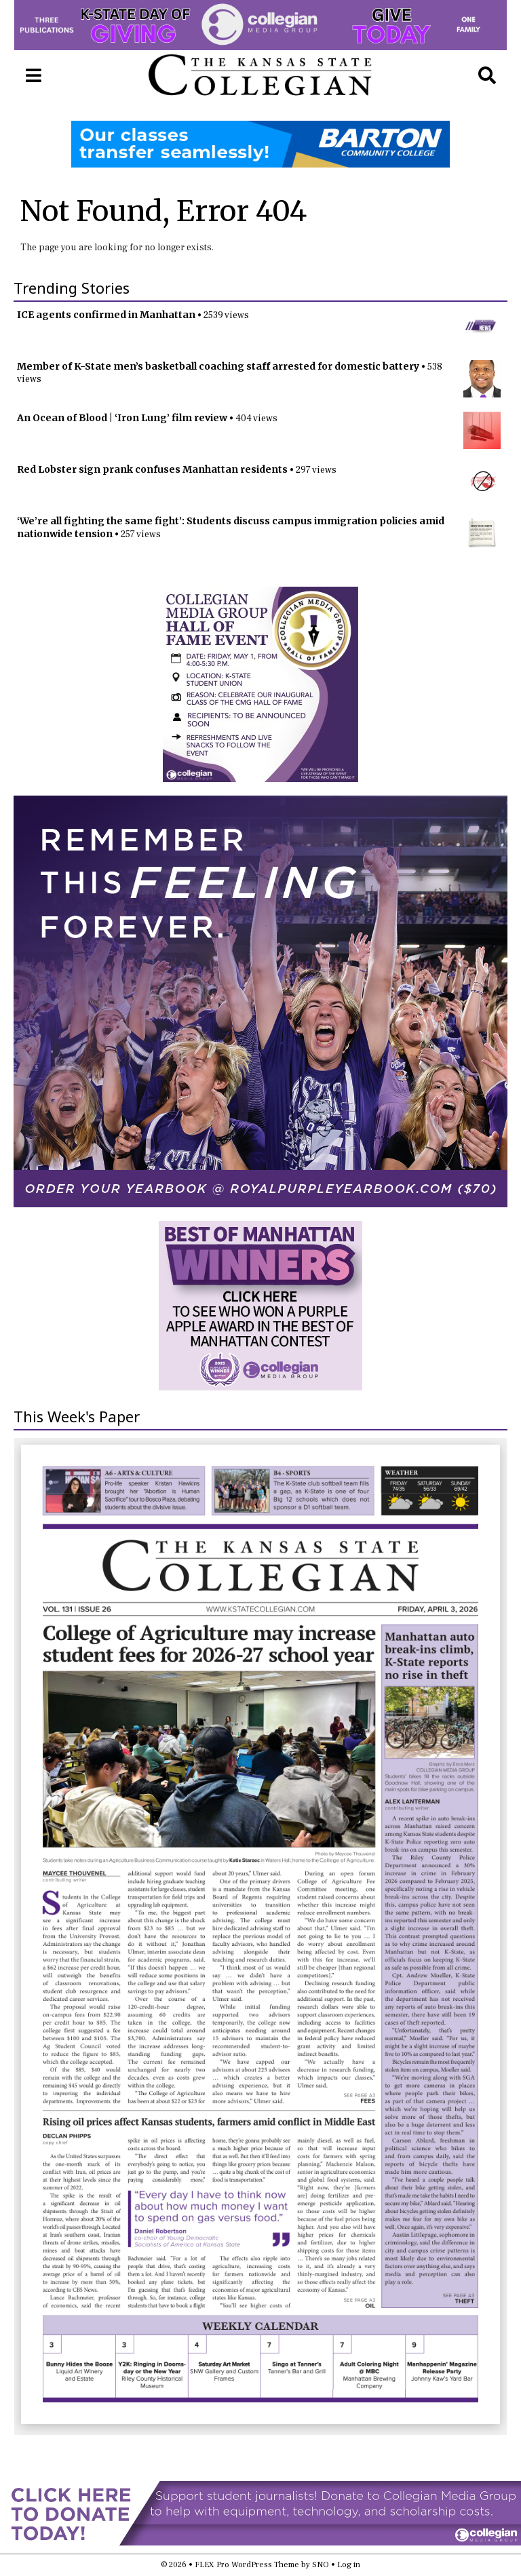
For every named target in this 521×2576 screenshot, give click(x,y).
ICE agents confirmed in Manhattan (106, 315)
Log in (348, 2565)
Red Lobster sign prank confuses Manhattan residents (152, 469)
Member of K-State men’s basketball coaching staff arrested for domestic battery (218, 366)
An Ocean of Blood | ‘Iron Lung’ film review (122, 418)
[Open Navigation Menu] (34, 76)
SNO (320, 2565)
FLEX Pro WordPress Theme (247, 2565)
